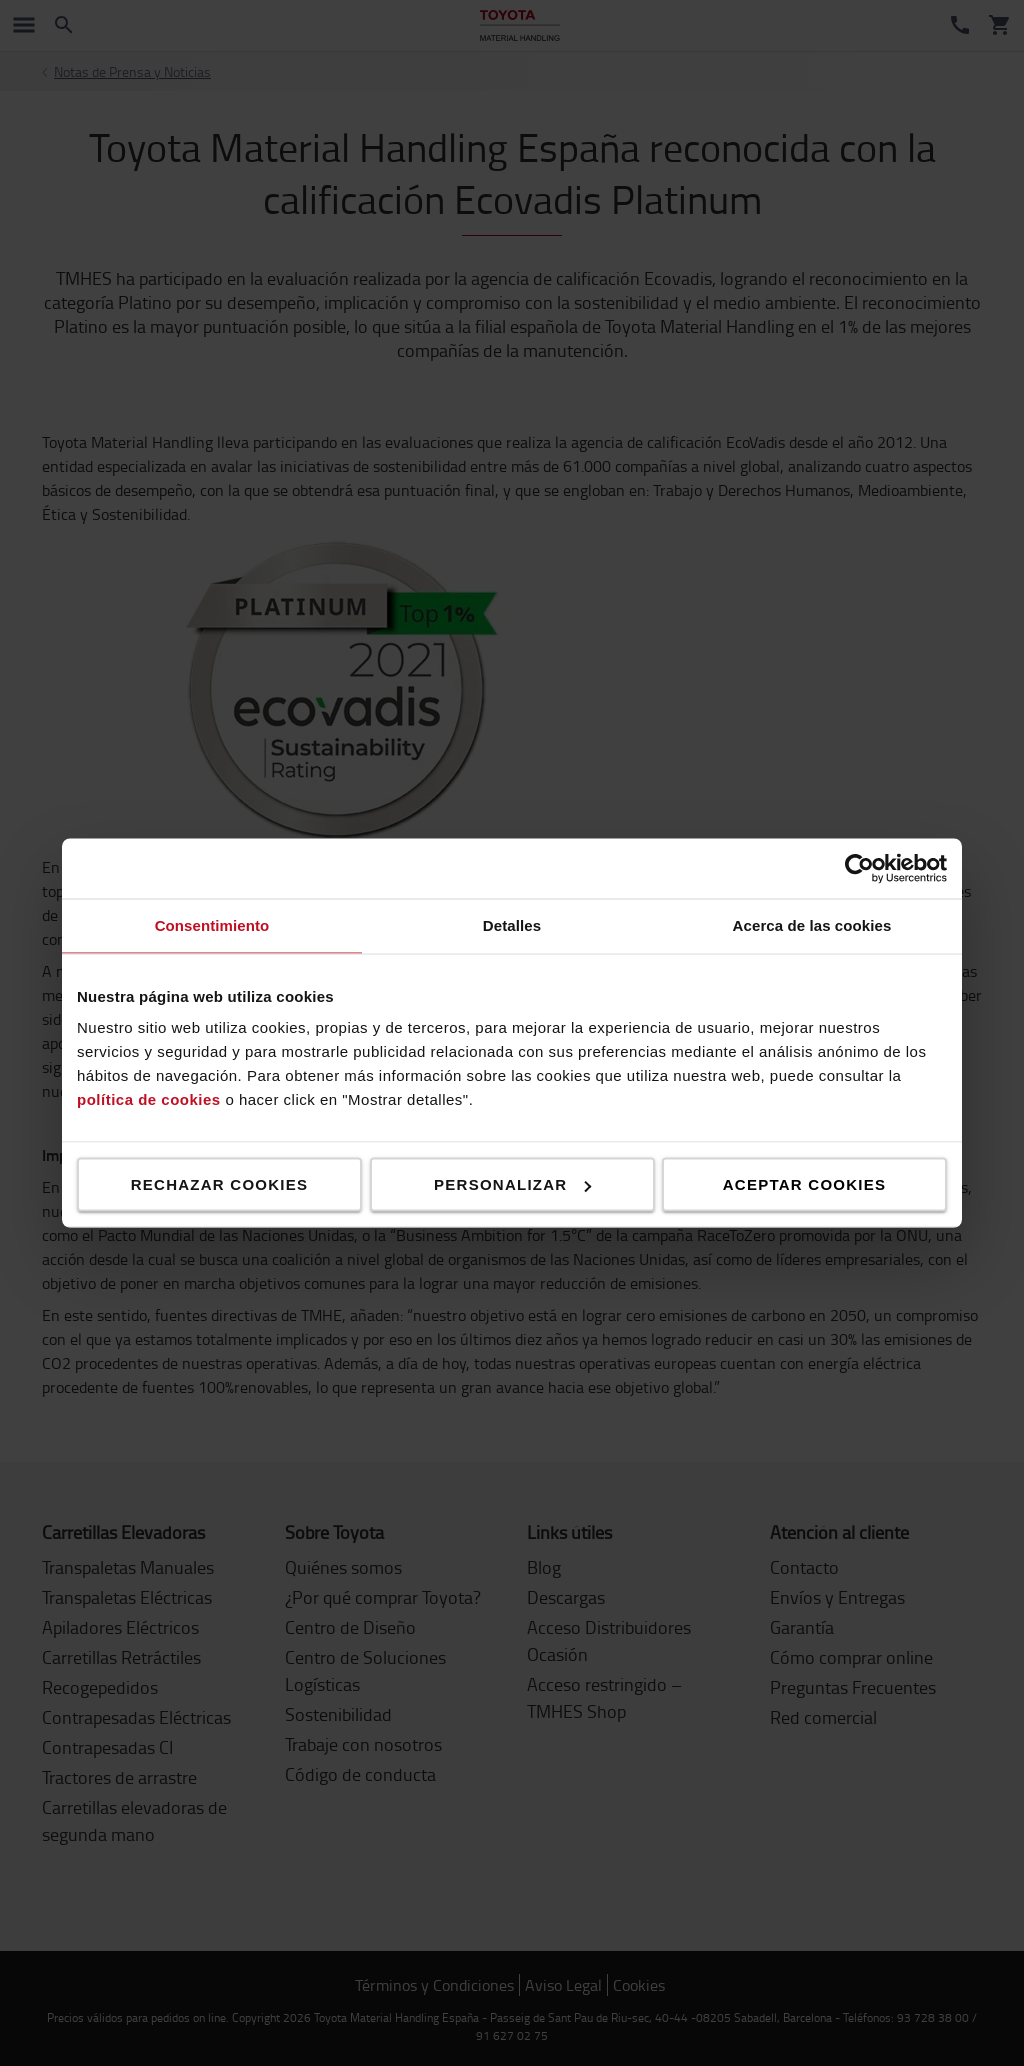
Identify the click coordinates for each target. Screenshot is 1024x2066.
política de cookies (149, 1099)
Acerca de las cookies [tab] (812, 925)
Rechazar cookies (220, 1184)
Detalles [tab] (512, 925)
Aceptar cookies (804, 1184)
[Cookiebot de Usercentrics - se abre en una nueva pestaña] (859, 869)
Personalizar (512, 1184)
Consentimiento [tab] (212, 925)
